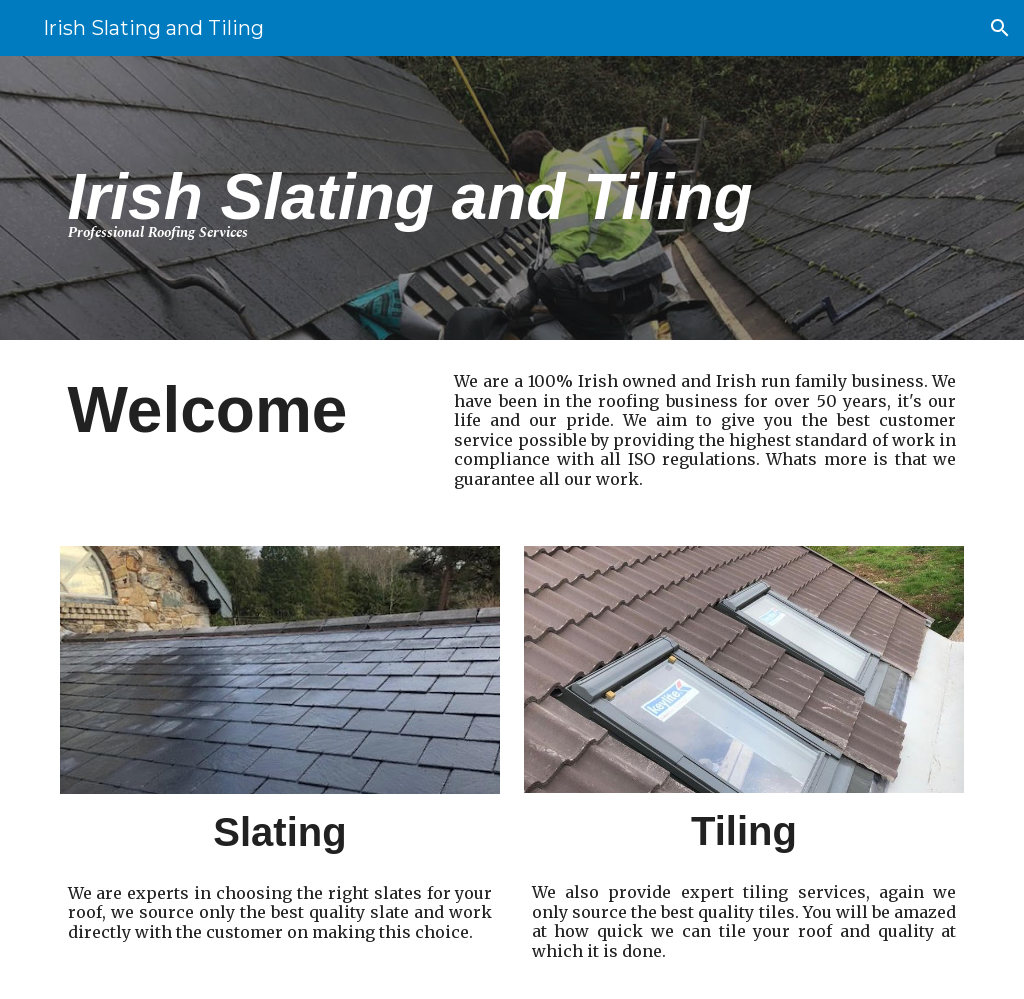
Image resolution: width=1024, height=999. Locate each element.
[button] (1000, 28)
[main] (473, 198)
